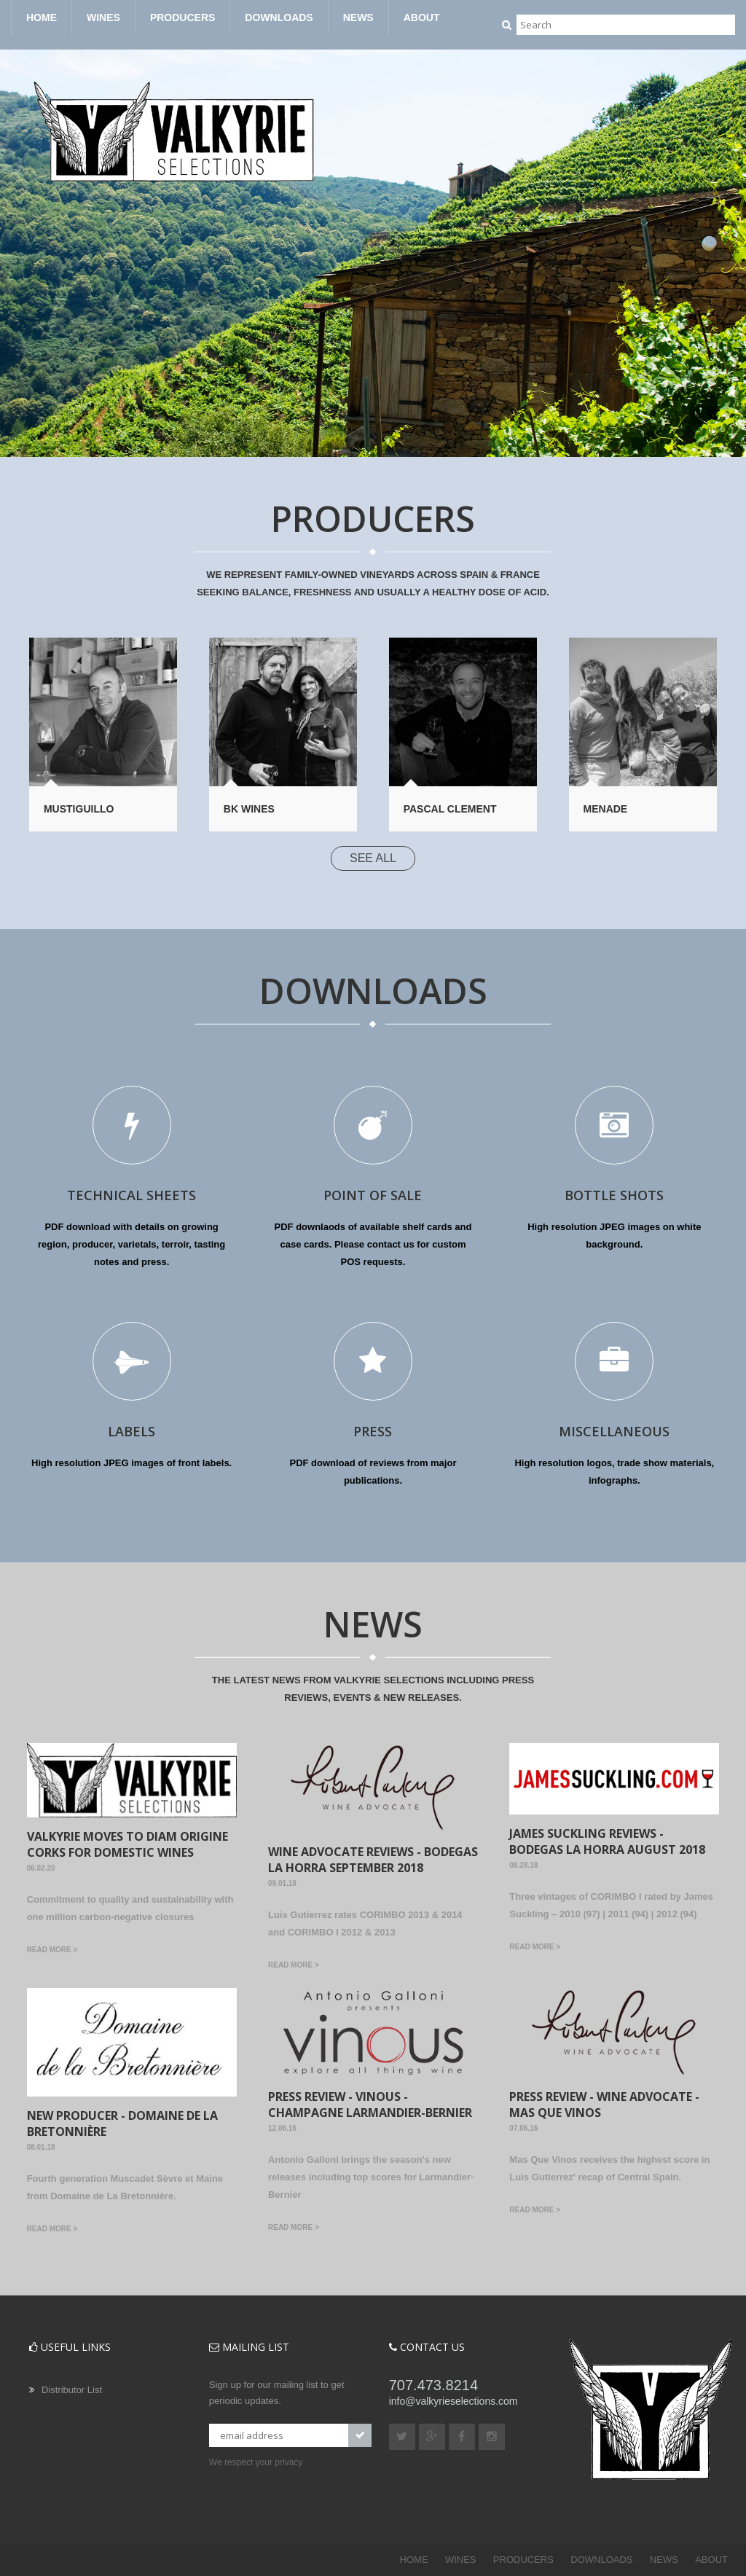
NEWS (358, 17)
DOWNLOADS (279, 17)
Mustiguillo (79, 809)
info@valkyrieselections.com (453, 2401)
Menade (606, 809)
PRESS (372, 1431)
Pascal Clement (450, 809)
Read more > (52, 1950)
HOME (41, 17)
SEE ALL (373, 858)
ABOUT (422, 17)
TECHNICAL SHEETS (131, 1195)
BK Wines (249, 809)
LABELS (131, 1431)
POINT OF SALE (372, 1195)
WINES (103, 17)
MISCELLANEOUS (614, 1431)
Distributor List (72, 2389)
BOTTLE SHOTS (614, 1195)
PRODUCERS (182, 17)
